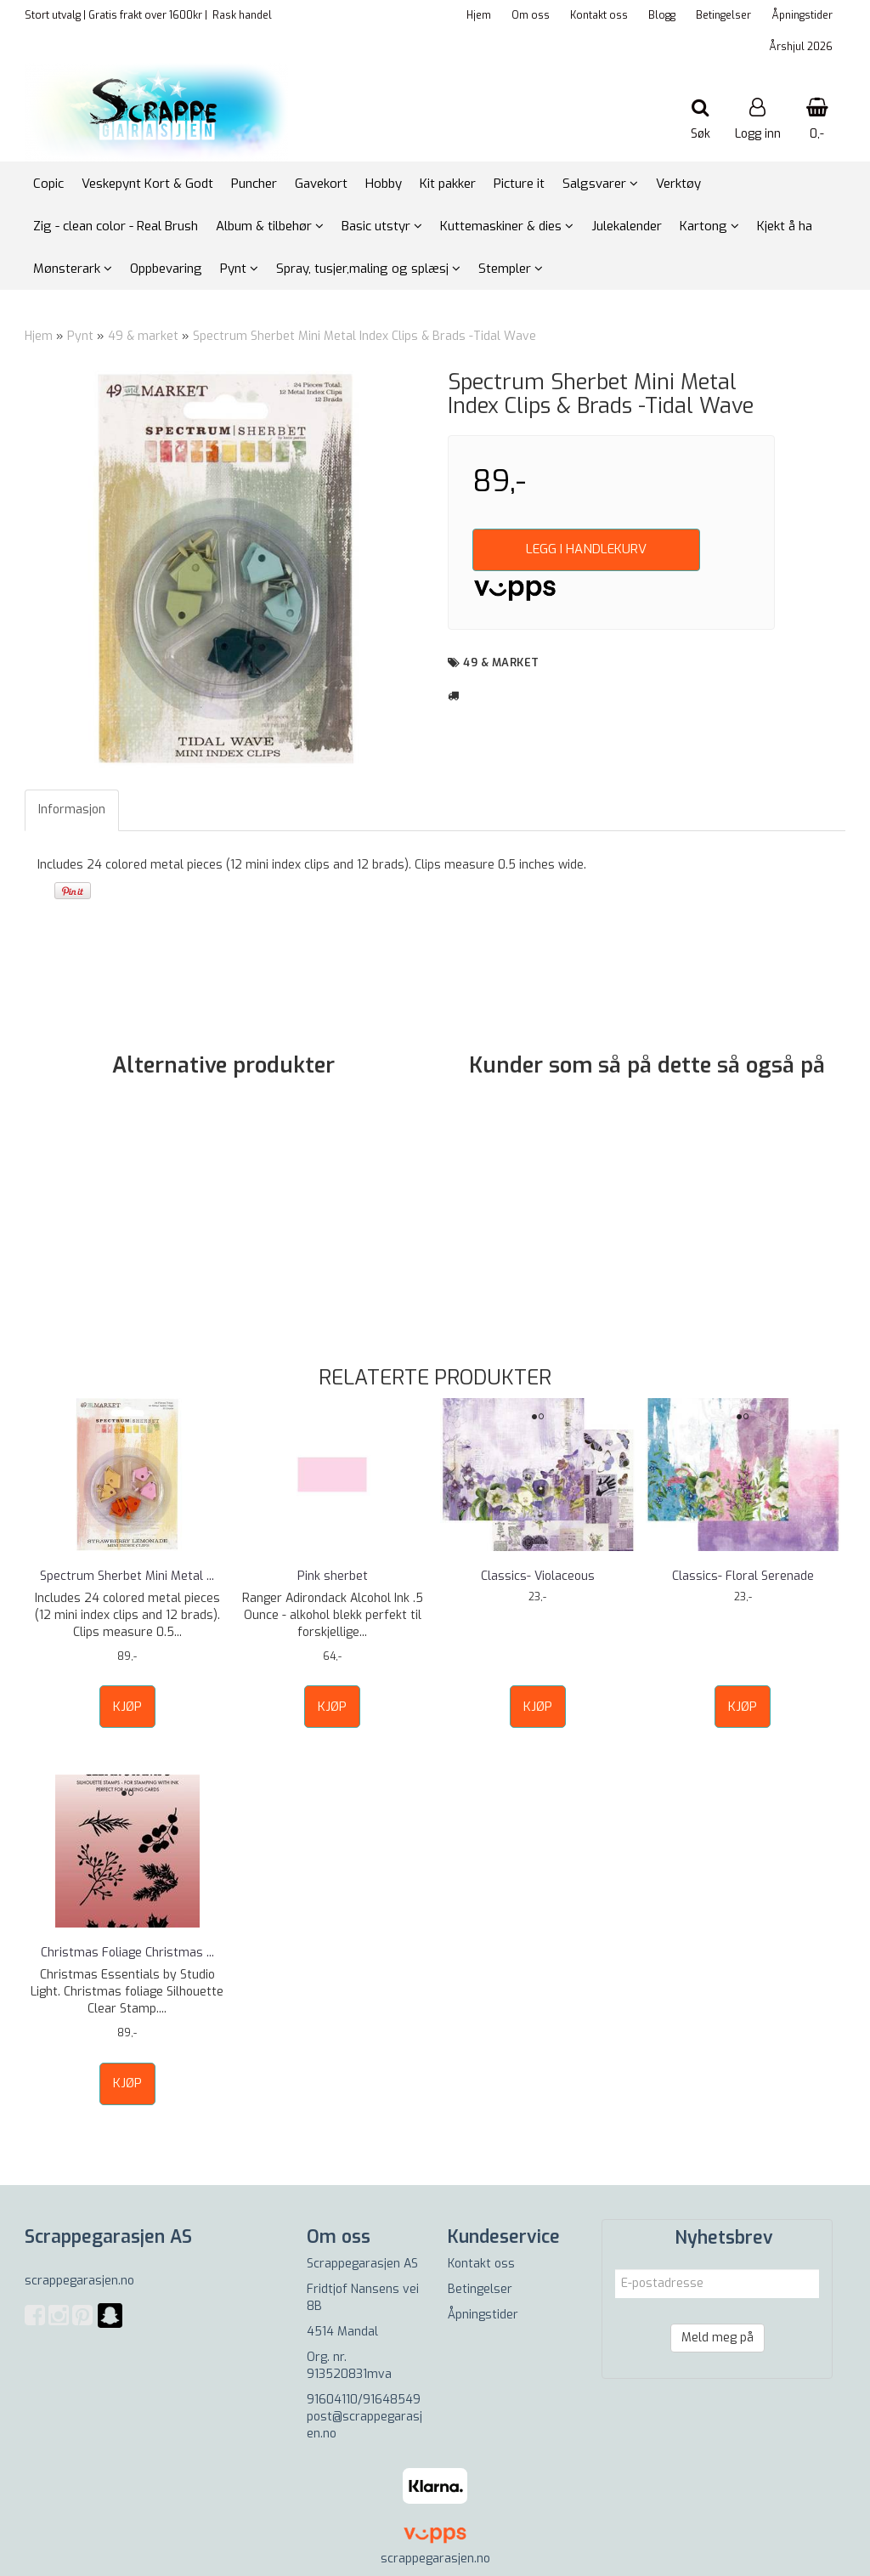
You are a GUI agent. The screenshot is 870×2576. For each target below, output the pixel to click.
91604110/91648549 (364, 2400)
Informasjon (71, 809)
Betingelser (723, 15)
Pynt (80, 336)
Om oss (530, 15)
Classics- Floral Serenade (743, 1576)
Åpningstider (802, 15)
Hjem (478, 15)
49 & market (143, 336)
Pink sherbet (332, 1576)
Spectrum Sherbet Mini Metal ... (127, 1576)
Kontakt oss (599, 15)
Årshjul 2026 (801, 47)
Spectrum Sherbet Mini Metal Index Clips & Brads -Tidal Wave (364, 336)
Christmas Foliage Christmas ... (127, 1953)
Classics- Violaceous (538, 1576)
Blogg (661, 15)
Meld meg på (717, 2338)
